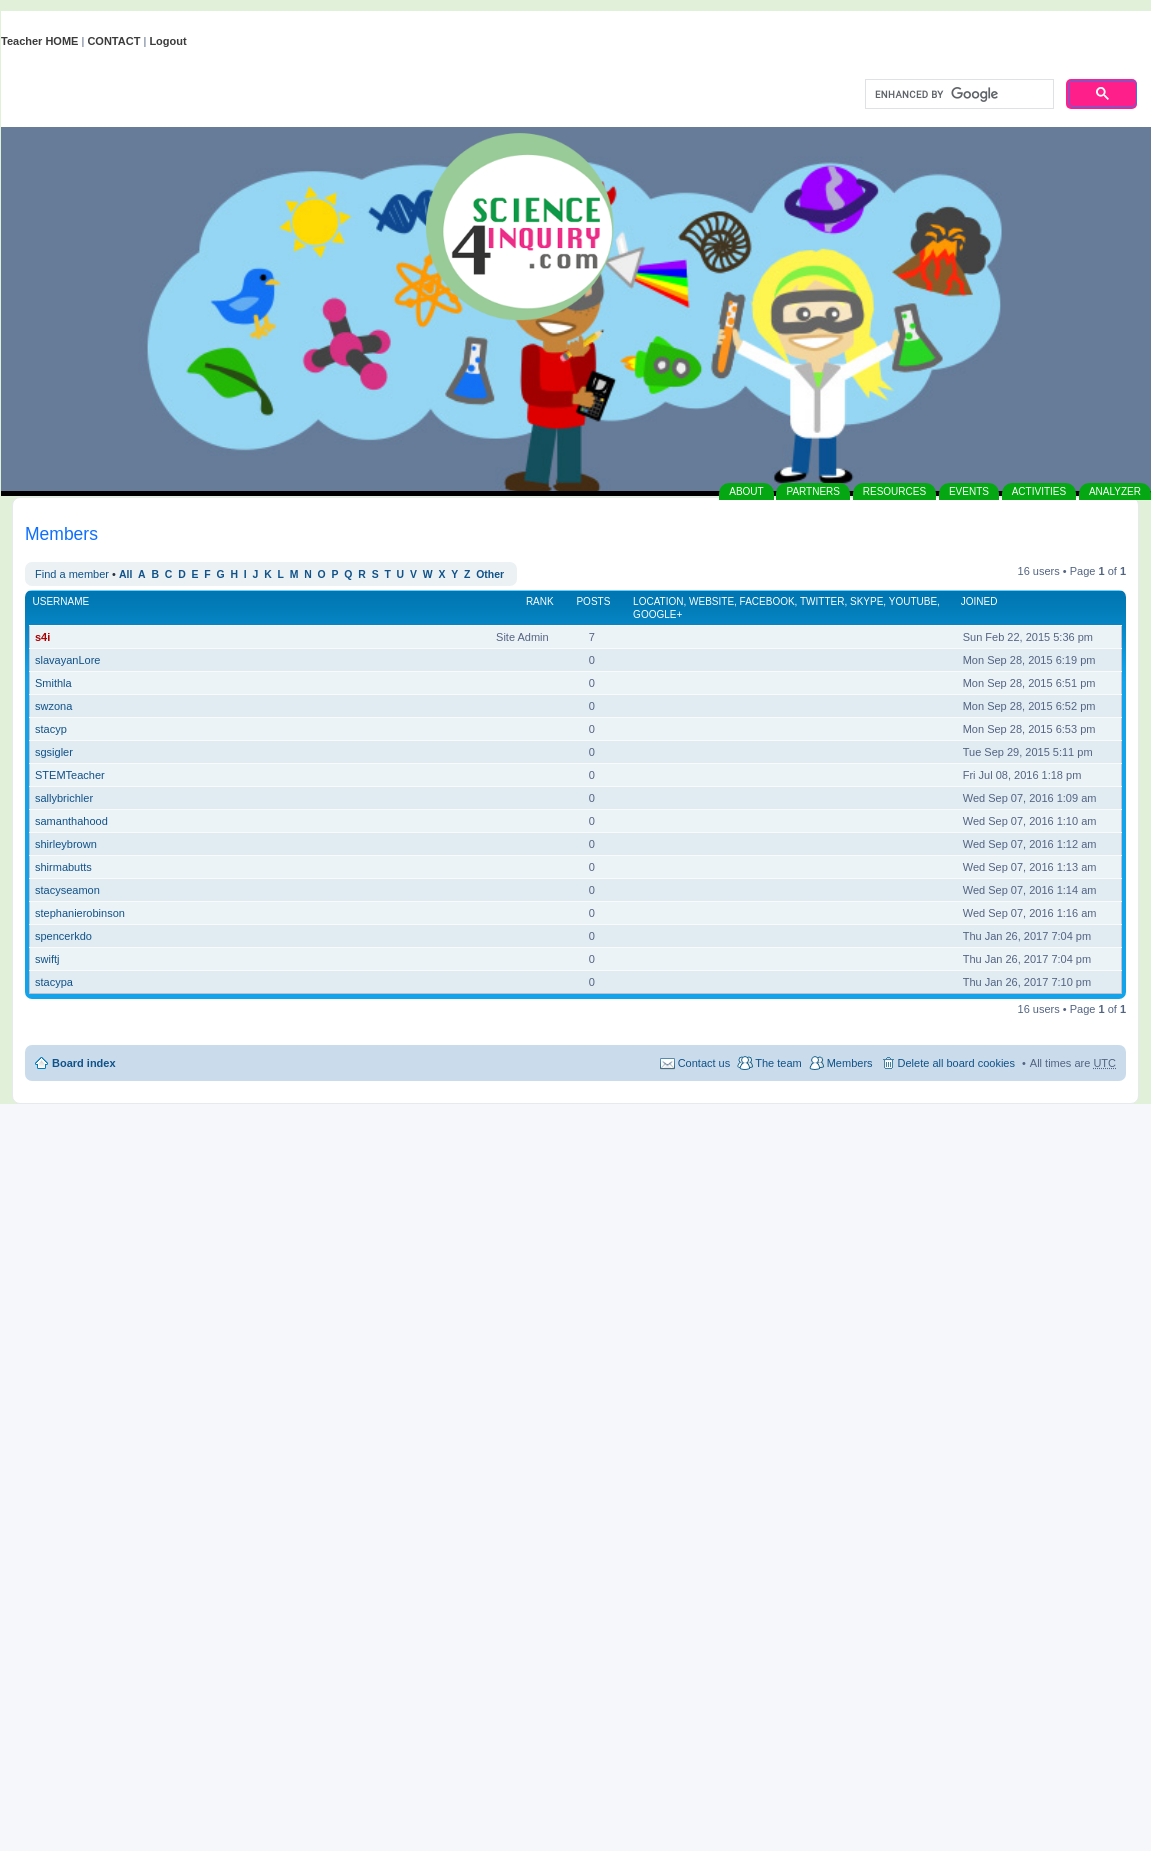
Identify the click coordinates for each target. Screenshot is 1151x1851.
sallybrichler (64, 798)
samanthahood (71, 821)
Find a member (72, 574)
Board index (84, 1063)
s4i (42, 637)
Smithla (53, 683)
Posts (593, 601)
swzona (53, 706)
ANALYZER (1115, 491)
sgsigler (54, 752)
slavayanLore (67, 660)
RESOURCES (894, 491)
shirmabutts (63, 867)
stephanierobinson (80, 913)
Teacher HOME (39, 41)
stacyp (51, 729)
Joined (979, 601)
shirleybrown (66, 844)
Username (61, 601)
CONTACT (113, 41)
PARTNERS (813, 491)
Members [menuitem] (850, 1063)
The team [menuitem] (778, 1063)
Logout (167, 41)
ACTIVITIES (1039, 491)
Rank (540, 601)
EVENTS (969, 491)
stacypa (54, 982)
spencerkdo (63, 936)
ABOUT (746, 491)
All (125, 574)
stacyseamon (67, 890)
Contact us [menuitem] (704, 1063)
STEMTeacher (70, 775)
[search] (957, 95)
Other (490, 574)
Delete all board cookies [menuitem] (956, 1063)
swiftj (47, 959)
